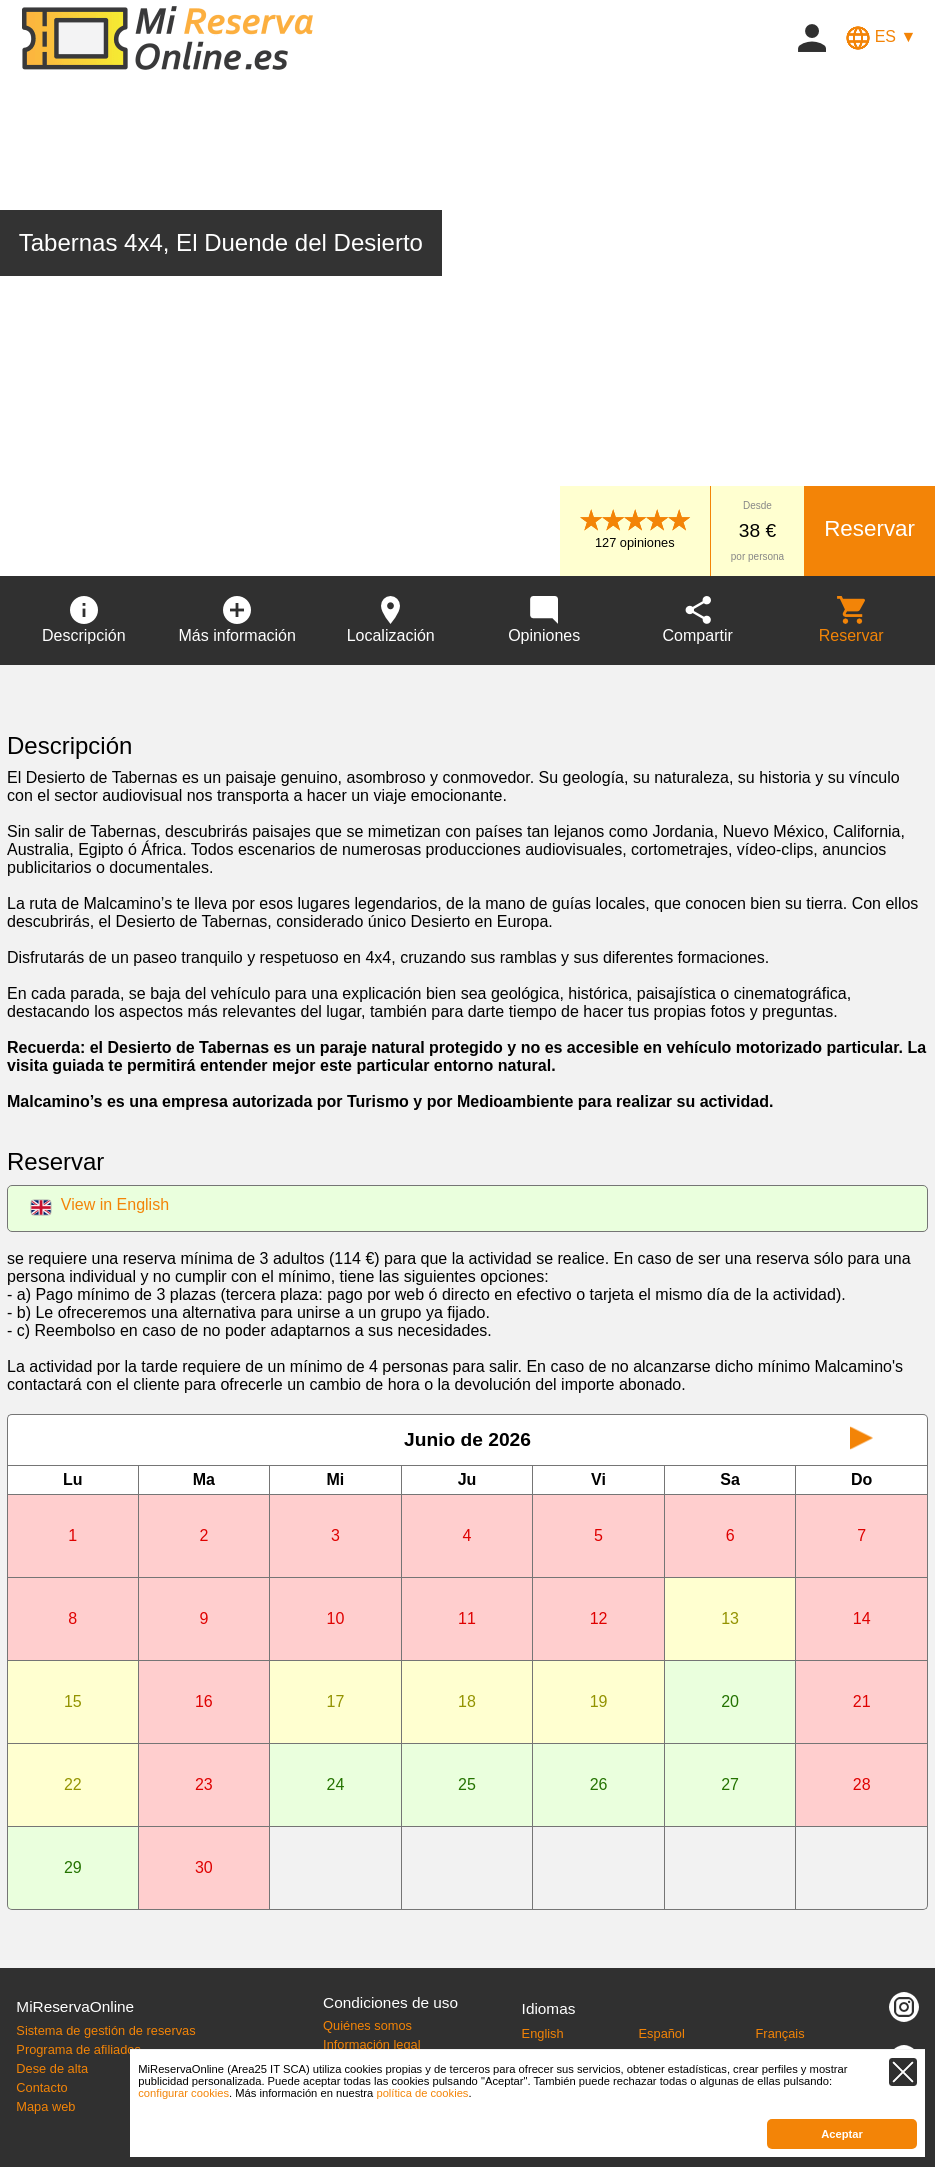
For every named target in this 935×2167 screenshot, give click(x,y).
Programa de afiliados (78, 2049)
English (543, 2033)
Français (780, 2033)
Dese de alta (52, 2068)
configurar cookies (183, 2093)
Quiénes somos (367, 2025)
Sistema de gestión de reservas (105, 2030)
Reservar (869, 528)
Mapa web (45, 2106)
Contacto (41, 2087)
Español (662, 2033)
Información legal (371, 2044)
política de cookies (422, 2093)
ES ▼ (881, 36)
